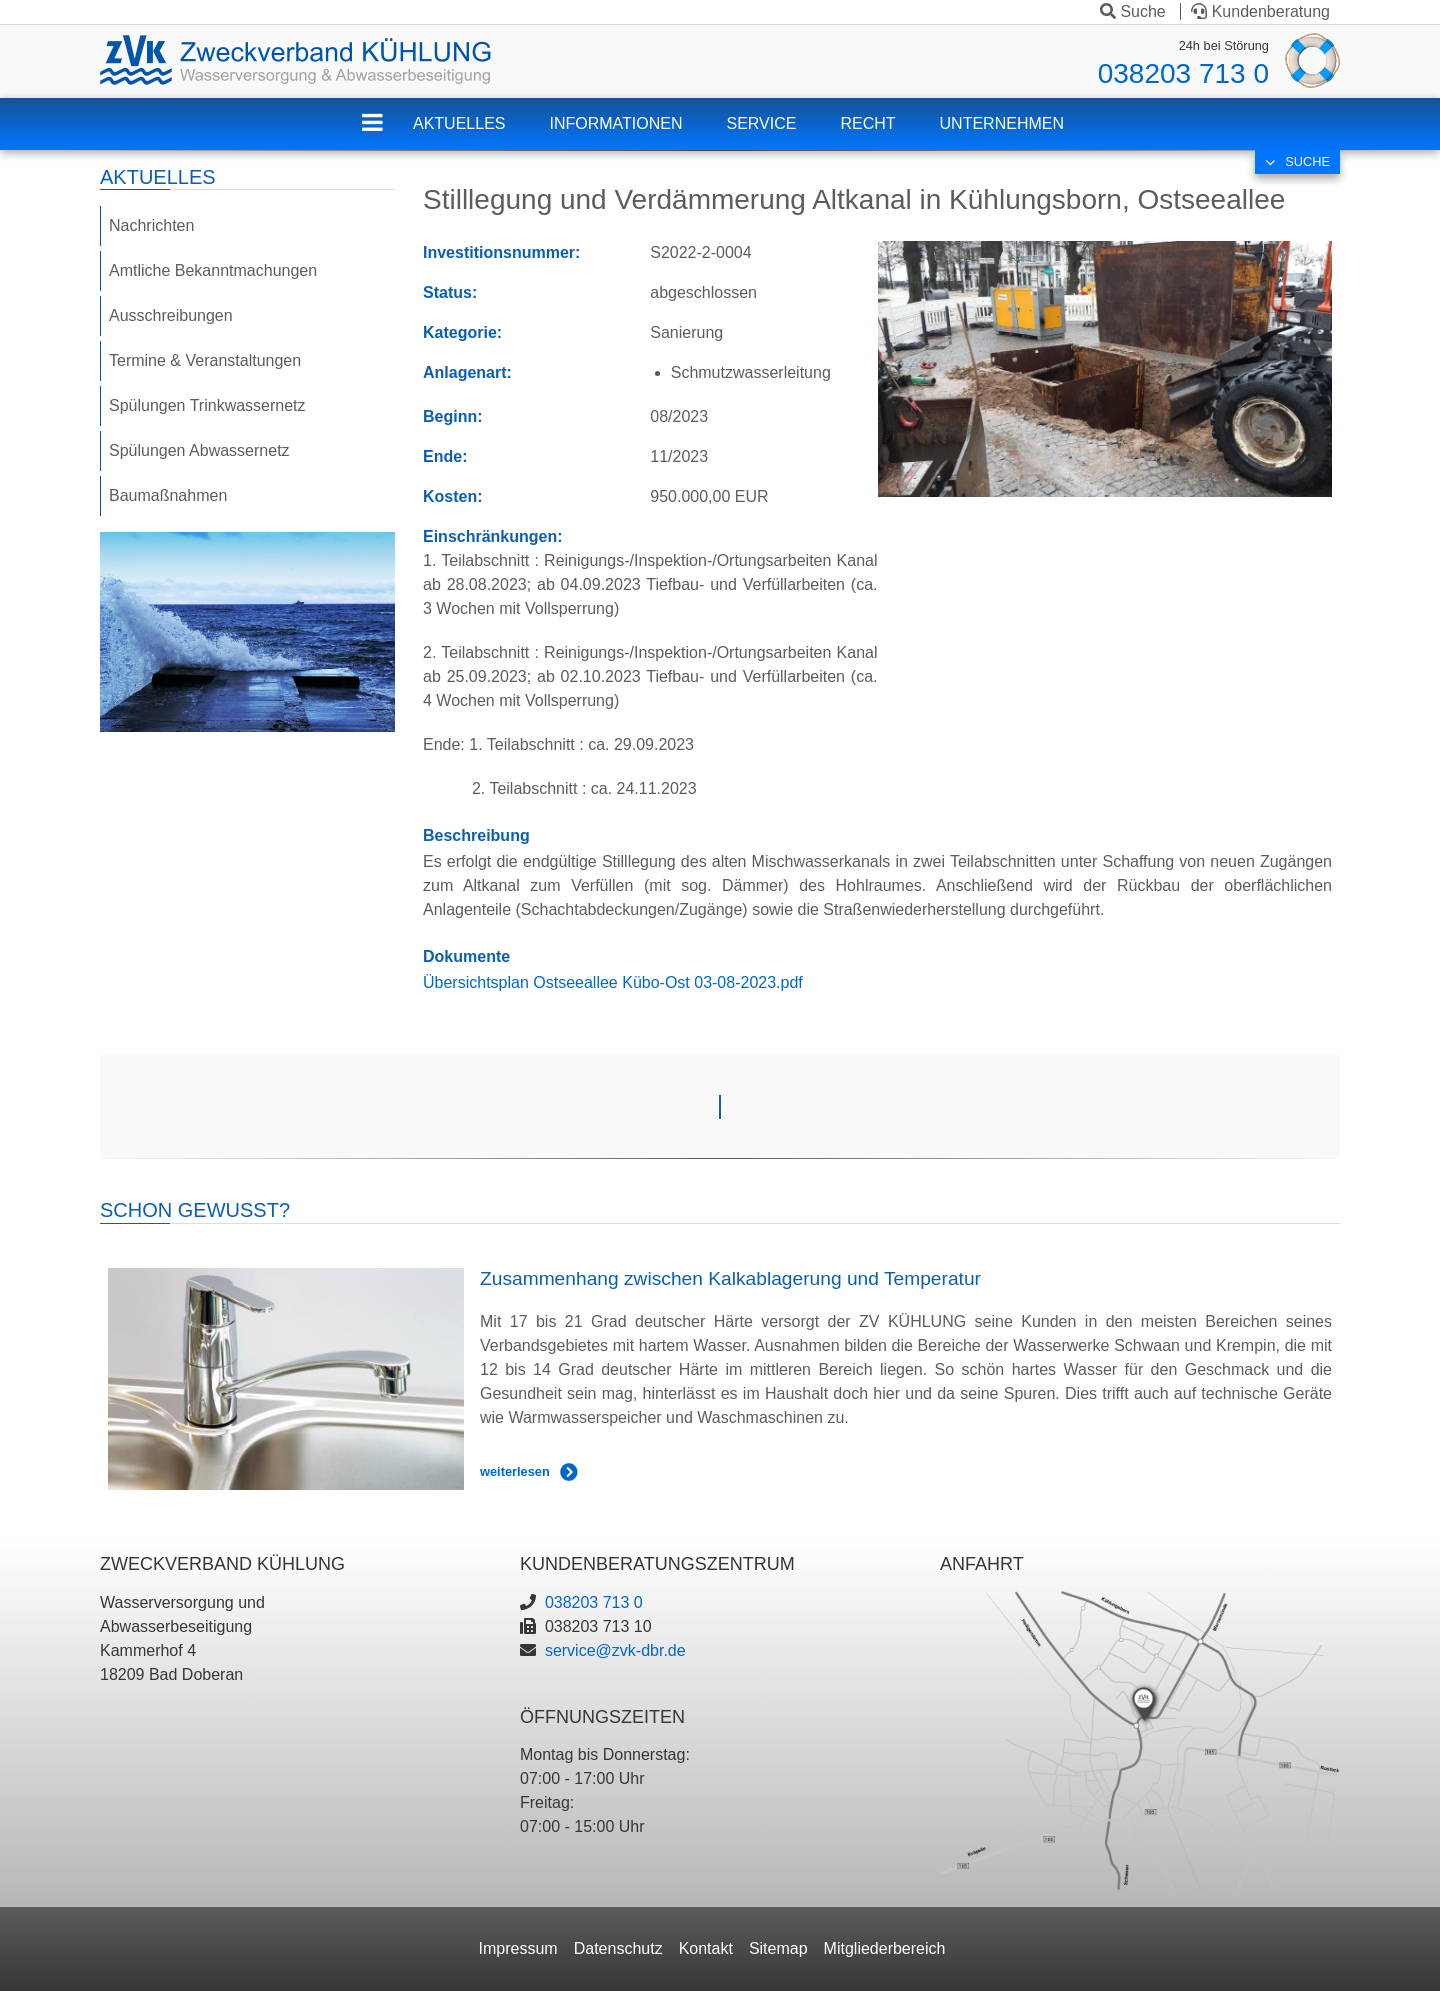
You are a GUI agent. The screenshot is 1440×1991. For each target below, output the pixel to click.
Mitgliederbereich (885, 1948)
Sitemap (778, 1948)
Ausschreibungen (171, 315)
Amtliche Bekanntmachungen (213, 270)
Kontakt (706, 1948)
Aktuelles (459, 123)
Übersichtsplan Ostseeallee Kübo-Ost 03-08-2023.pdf (613, 982)
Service (762, 123)
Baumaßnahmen (168, 495)
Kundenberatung (1260, 11)
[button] (1105, 367)
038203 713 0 (1183, 73)
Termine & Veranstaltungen (205, 360)
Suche (1133, 11)
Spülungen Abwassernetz (199, 450)
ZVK (387, 135)
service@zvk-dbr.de (615, 1650)
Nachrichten (151, 225)
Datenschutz (618, 1948)
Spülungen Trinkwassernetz (207, 405)
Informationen (615, 123)
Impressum (518, 1948)
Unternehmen (1002, 123)
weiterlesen (515, 1471)
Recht (867, 123)
